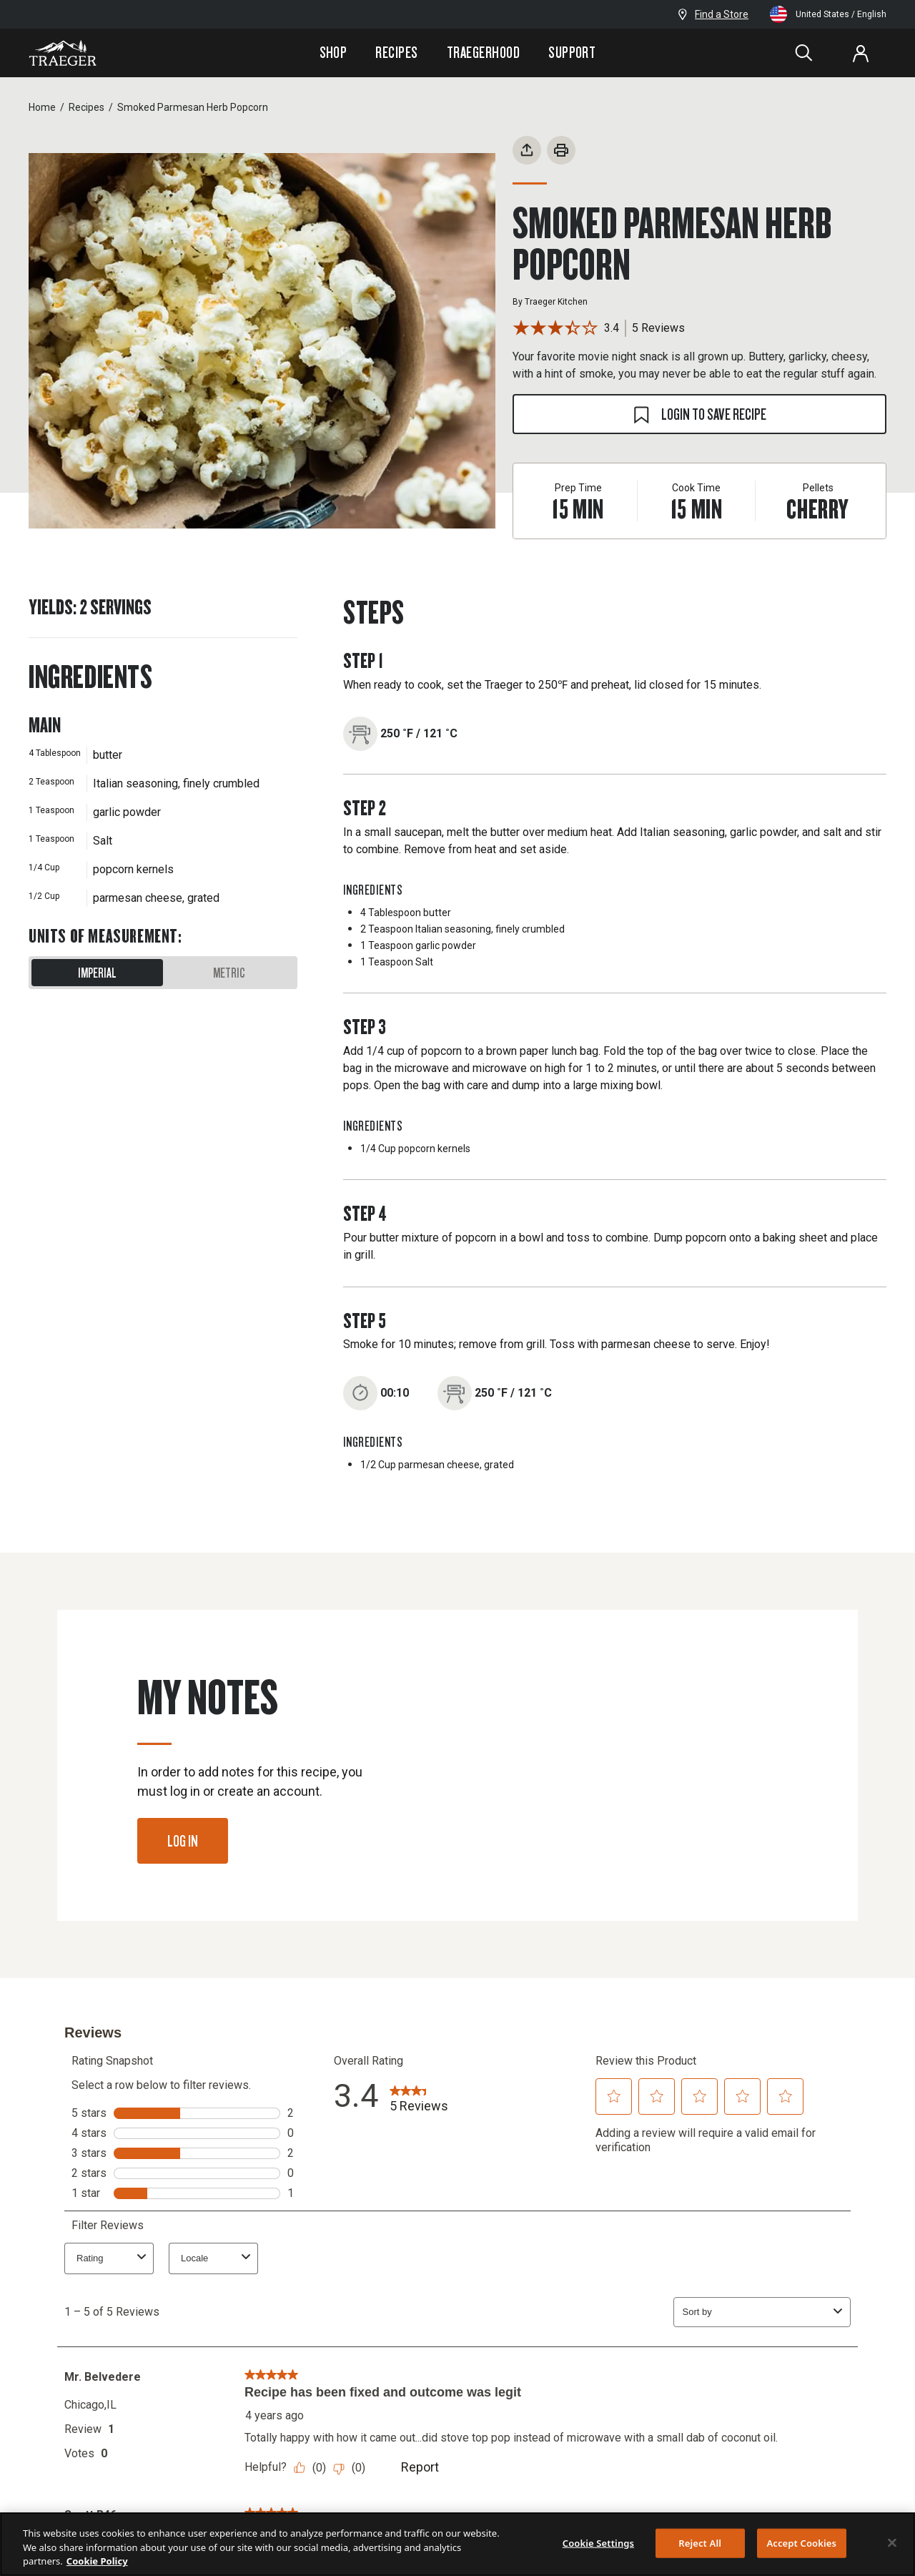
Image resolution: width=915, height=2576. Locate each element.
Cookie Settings (598, 2542)
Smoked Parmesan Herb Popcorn (192, 107)
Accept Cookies (801, 2542)
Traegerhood (483, 52)
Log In (182, 1840)
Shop (333, 52)
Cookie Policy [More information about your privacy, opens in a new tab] (97, 2561)
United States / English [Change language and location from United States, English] (828, 14)
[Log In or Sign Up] (861, 53)
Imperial (97, 972)
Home (42, 107)
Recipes (396, 52)
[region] (457, 2544)
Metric (229, 972)
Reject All (699, 2542)
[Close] (892, 2542)
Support (571, 52)
